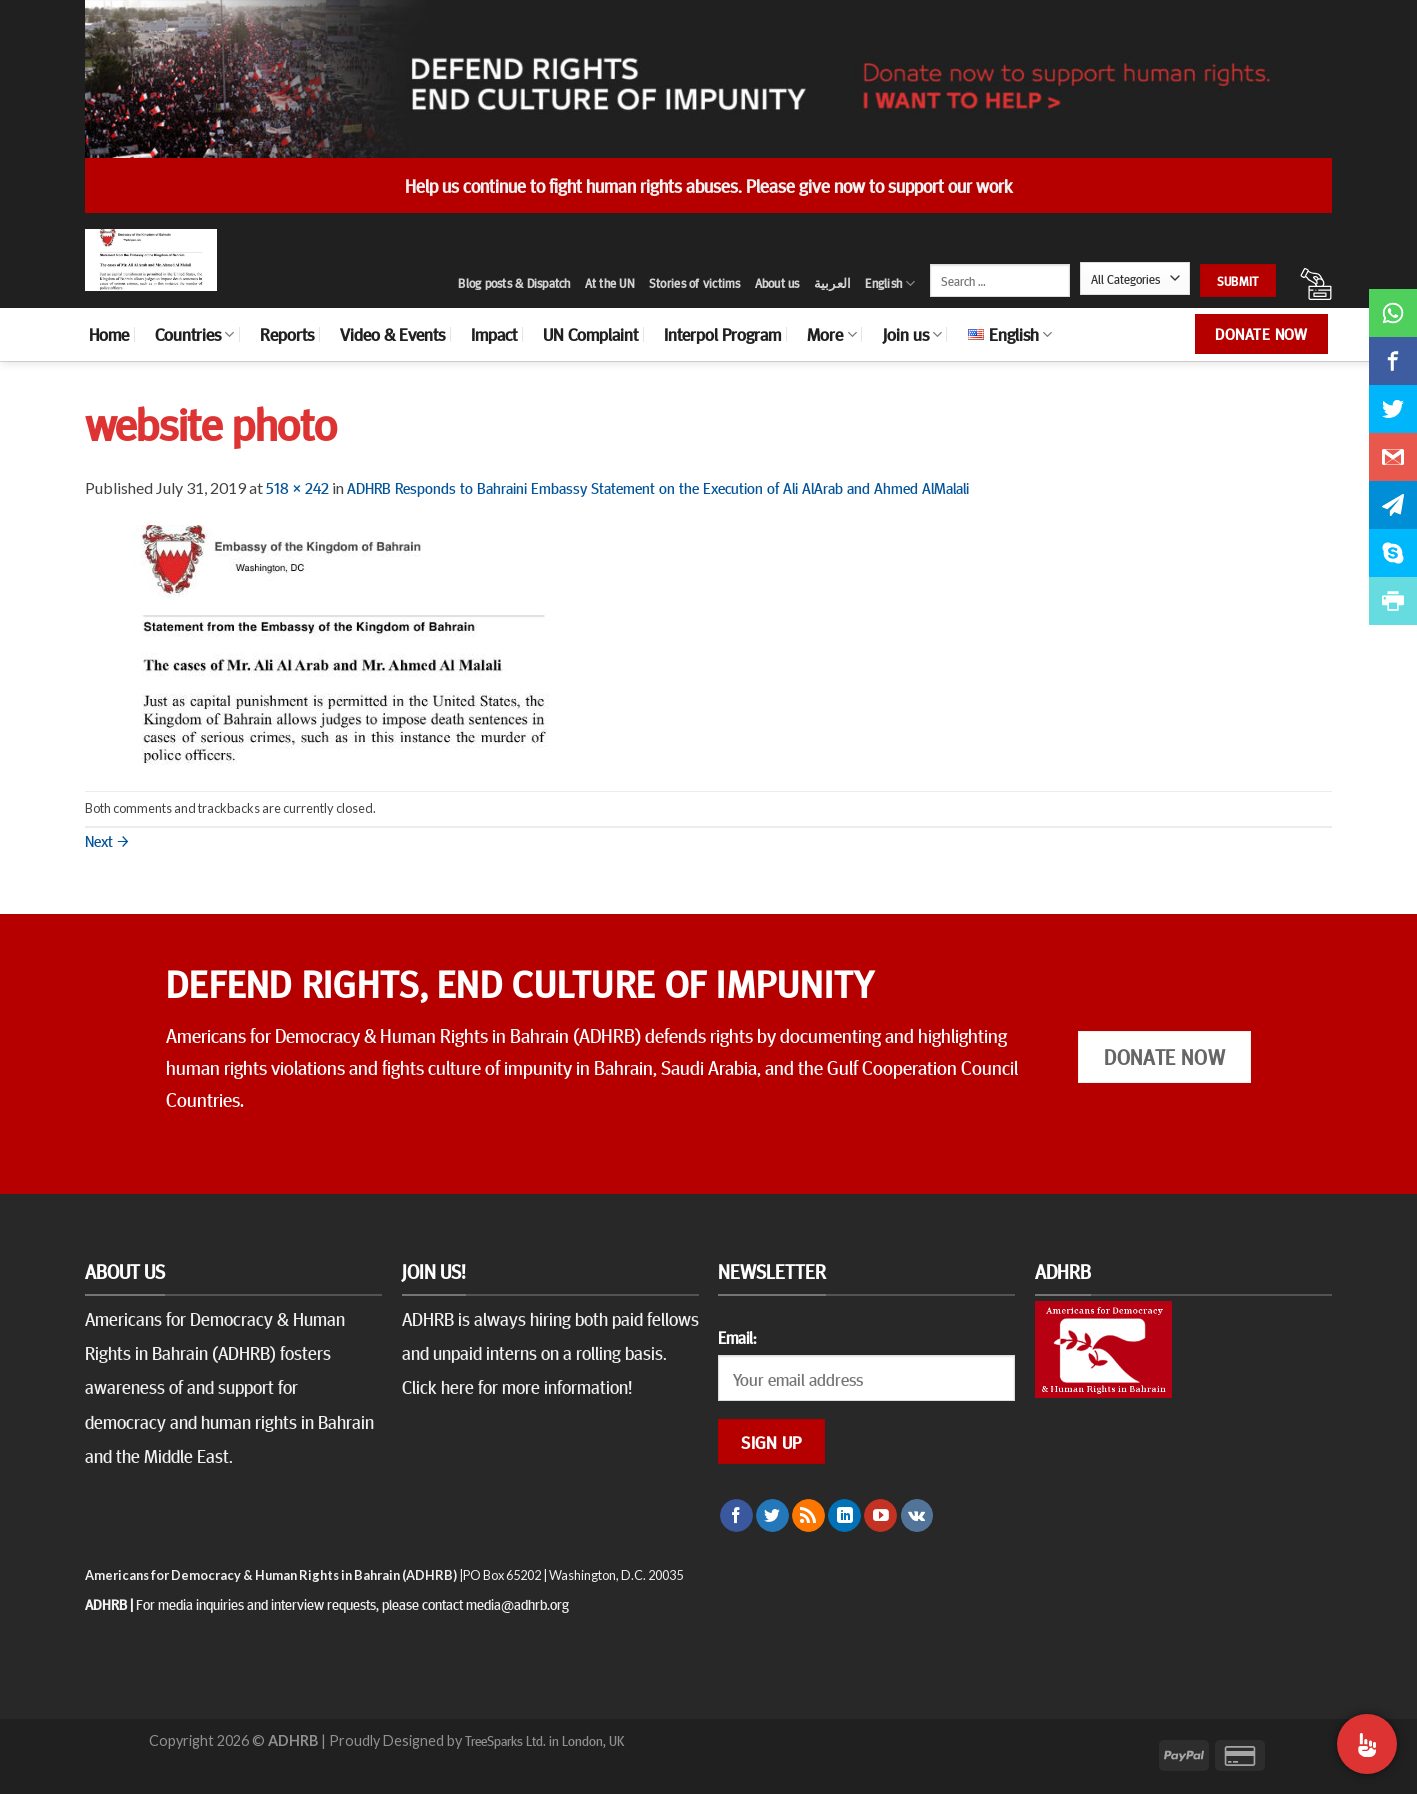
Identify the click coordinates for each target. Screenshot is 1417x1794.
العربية (833, 283)
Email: (737, 1337)
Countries (194, 334)
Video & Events (392, 334)
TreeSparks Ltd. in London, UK (544, 1740)
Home (109, 334)
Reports (287, 334)
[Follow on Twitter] (772, 1516)
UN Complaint (590, 334)
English (890, 283)
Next (107, 840)
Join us (912, 334)
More (831, 334)
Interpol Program (722, 334)
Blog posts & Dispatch (514, 283)
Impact (494, 334)
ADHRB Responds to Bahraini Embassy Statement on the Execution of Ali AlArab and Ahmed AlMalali (658, 487)
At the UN (610, 283)
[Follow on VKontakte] (917, 1516)
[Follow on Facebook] (736, 1516)
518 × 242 (297, 487)
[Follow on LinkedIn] (844, 1516)
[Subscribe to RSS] (808, 1516)
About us (777, 283)
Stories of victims (695, 283)
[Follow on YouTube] (880, 1516)
